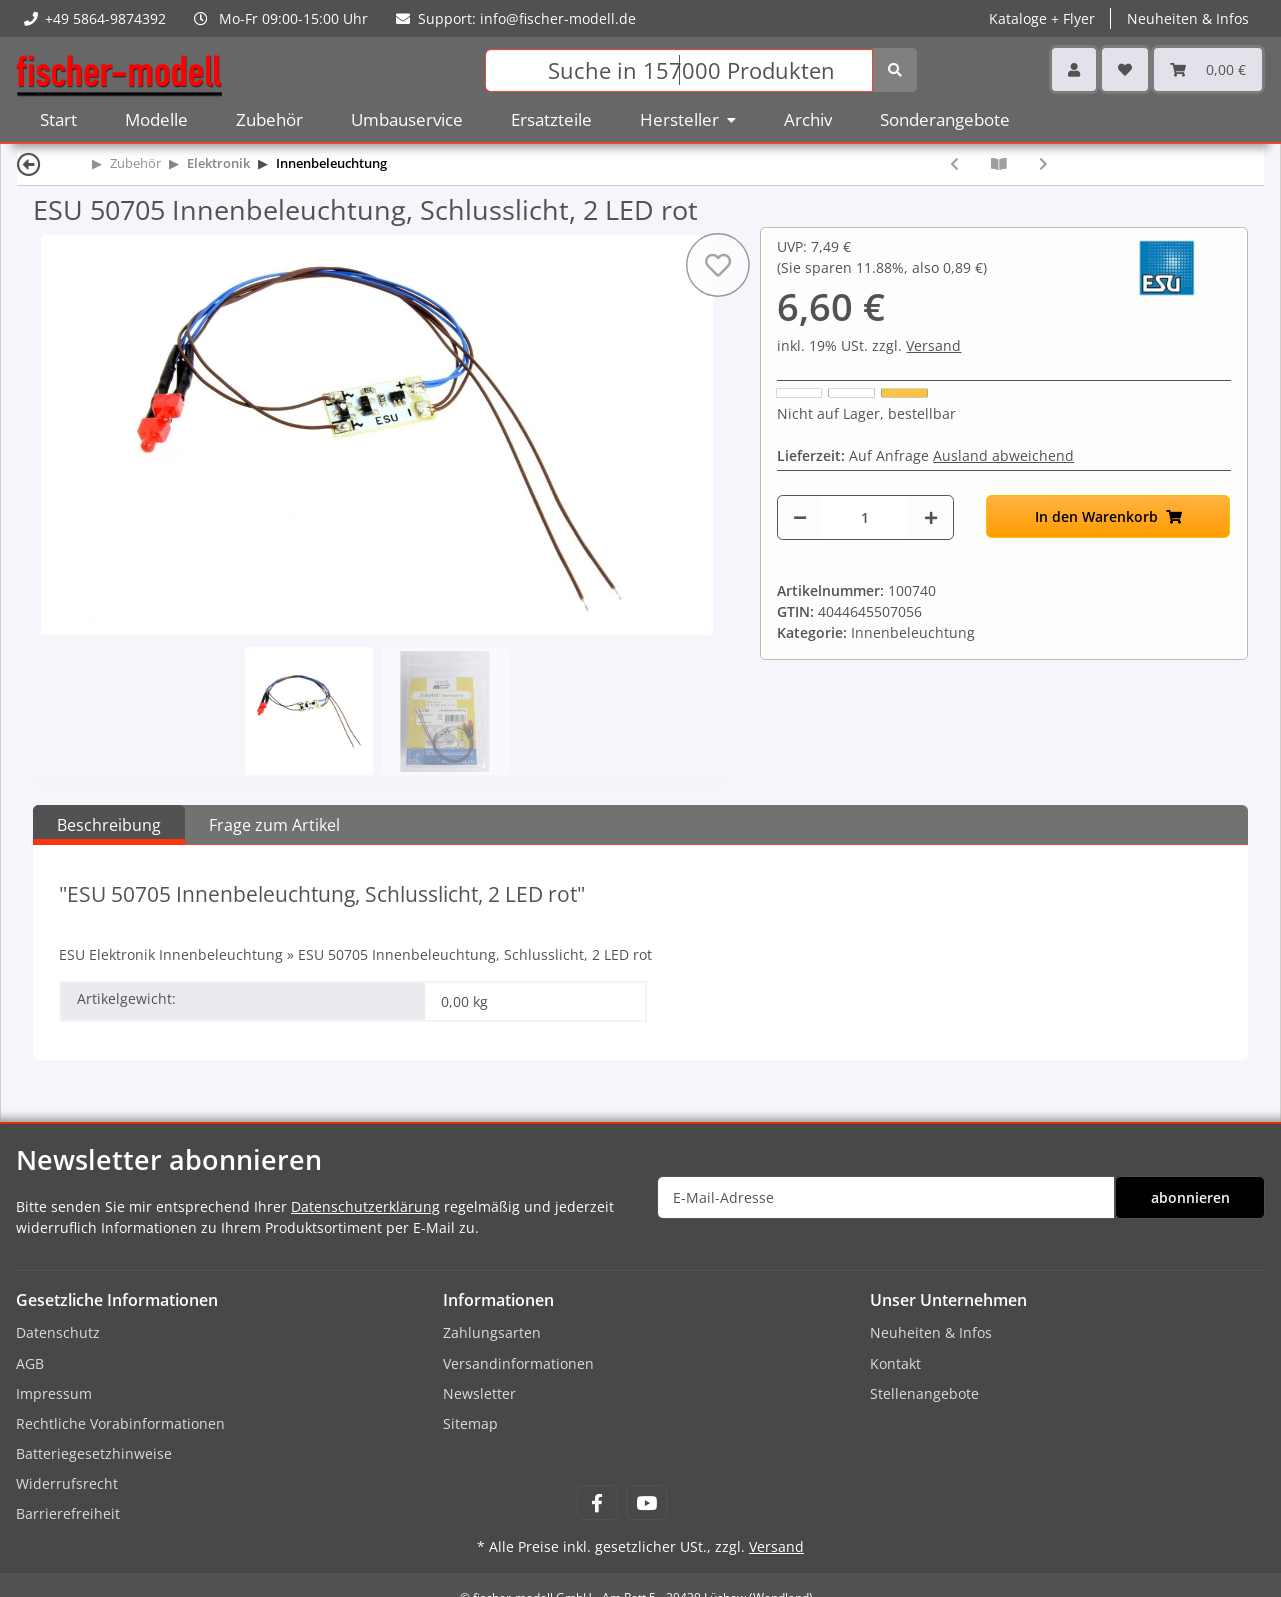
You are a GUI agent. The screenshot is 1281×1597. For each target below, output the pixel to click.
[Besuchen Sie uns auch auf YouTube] (646, 1502)
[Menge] (865, 517)
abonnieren (1190, 1197)
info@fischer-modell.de (558, 18)
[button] (1074, 69)
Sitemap (470, 1423)
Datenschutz (58, 1332)
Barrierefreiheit (68, 1513)
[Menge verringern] (800, 517)
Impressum (54, 1393)
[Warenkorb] (1208, 69)
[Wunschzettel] (1125, 69)
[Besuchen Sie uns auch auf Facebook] (597, 1502)
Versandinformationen (518, 1363)
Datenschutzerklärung (365, 1206)
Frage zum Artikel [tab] (274, 825)
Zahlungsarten (492, 1332)
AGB (30, 1363)
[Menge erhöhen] (931, 517)
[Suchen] (678, 70)
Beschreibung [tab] (109, 825)
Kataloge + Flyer (1042, 18)
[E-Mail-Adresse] (886, 1197)
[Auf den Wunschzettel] (718, 265)
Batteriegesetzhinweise (94, 1453)
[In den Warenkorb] (1108, 516)
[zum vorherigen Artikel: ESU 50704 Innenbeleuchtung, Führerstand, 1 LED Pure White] (954, 163)
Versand (933, 345)
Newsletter (479, 1393)
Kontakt (895, 1363)
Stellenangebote (924, 1393)
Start (58, 119)
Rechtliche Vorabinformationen (120, 1423)
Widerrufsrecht (67, 1483)
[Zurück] (29, 163)
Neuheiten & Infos (1188, 18)
